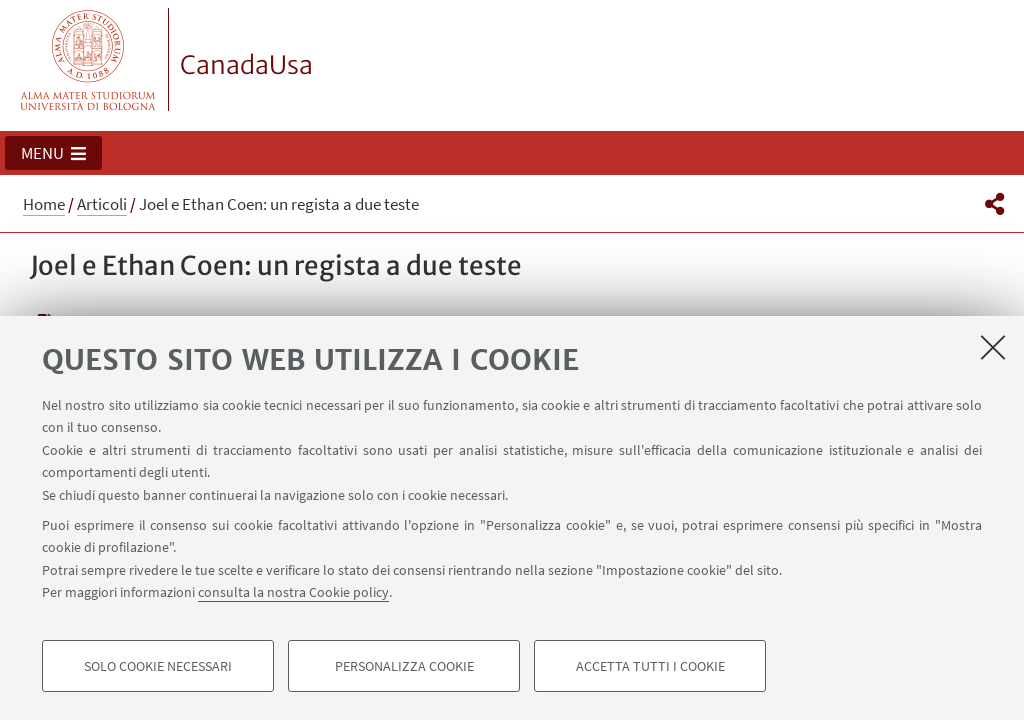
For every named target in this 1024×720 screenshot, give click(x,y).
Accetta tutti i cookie (650, 666)
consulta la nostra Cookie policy (293, 592)
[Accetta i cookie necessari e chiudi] (993, 347)
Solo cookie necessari (158, 666)
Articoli (102, 204)
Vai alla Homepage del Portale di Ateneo (88, 59)
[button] (53, 153)
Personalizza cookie (404, 666)
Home (44, 204)
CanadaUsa (246, 65)
